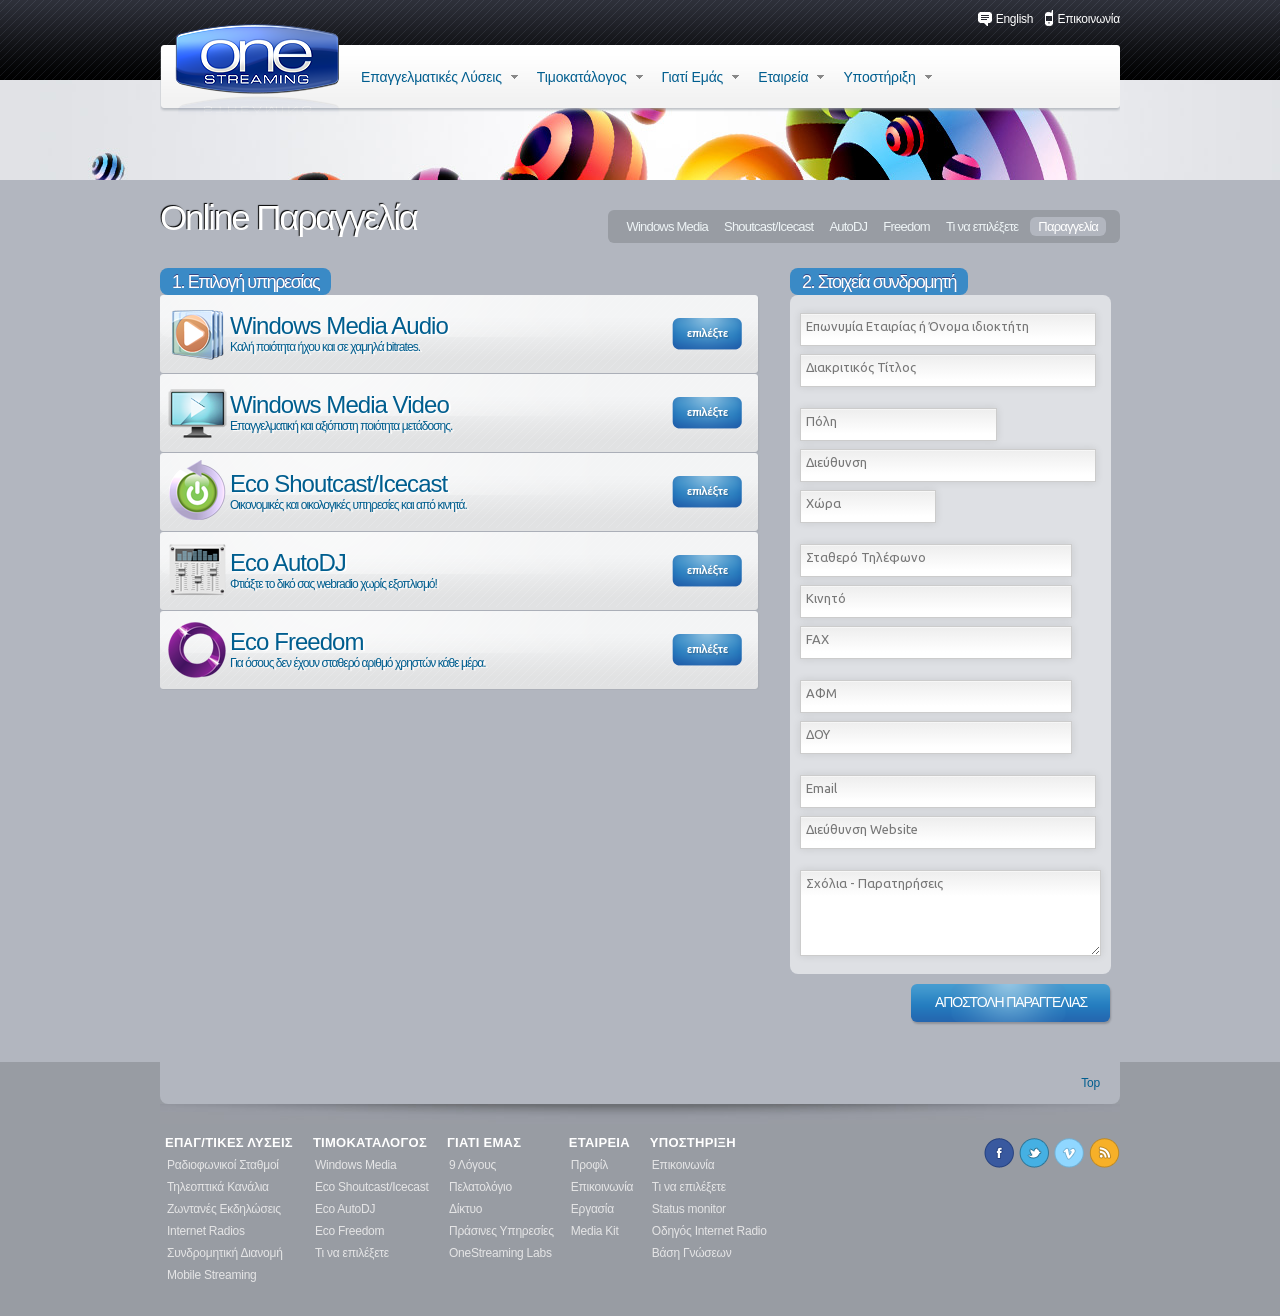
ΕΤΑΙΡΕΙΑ (599, 1143)
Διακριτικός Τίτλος (861, 367)
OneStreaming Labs (500, 1253)
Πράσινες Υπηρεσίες (501, 1231)
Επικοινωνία (1082, 19)
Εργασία (592, 1209)
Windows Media (667, 226)
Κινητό (826, 598)
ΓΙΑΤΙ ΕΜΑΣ (484, 1143)
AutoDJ (848, 226)
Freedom (906, 226)
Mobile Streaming (212, 1275)
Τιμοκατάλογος (590, 77)
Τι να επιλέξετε (982, 226)
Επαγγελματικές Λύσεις (439, 77)
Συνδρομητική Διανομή (225, 1253)
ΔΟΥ (818, 734)
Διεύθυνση (836, 462)
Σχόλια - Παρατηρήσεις (874, 883)
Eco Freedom (325, 648)
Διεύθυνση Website (862, 829)
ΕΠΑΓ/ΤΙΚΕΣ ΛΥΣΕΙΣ (229, 1143)
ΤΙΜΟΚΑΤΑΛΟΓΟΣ (370, 1143)
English (1005, 19)
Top (1090, 1083)
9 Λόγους (472, 1165)
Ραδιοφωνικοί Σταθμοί (223, 1165)
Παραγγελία (1068, 226)
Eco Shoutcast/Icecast (316, 490)
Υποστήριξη (887, 77)
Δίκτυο (465, 1209)
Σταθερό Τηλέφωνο (866, 557)
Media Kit (595, 1231)
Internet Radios (206, 1231)
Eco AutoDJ (301, 569)
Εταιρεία (791, 77)
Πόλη (821, 421)
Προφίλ (589, 1165)
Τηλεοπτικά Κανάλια (218, 1187)
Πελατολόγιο (480, 1187)
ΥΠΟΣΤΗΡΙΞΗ (693, 1143)
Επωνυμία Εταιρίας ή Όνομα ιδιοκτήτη (917, 326)
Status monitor (689, 1209)
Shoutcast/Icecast (768, 226)
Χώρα (823, 503)
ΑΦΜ (821, 693)
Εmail (821, 788)
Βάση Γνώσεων (692, 1253)
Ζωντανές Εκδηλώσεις (224, 1209)
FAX (817, 639)
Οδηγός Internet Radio (709, 1231)
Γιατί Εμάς (701, 77)
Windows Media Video (308, 411)
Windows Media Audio (306, 332)
